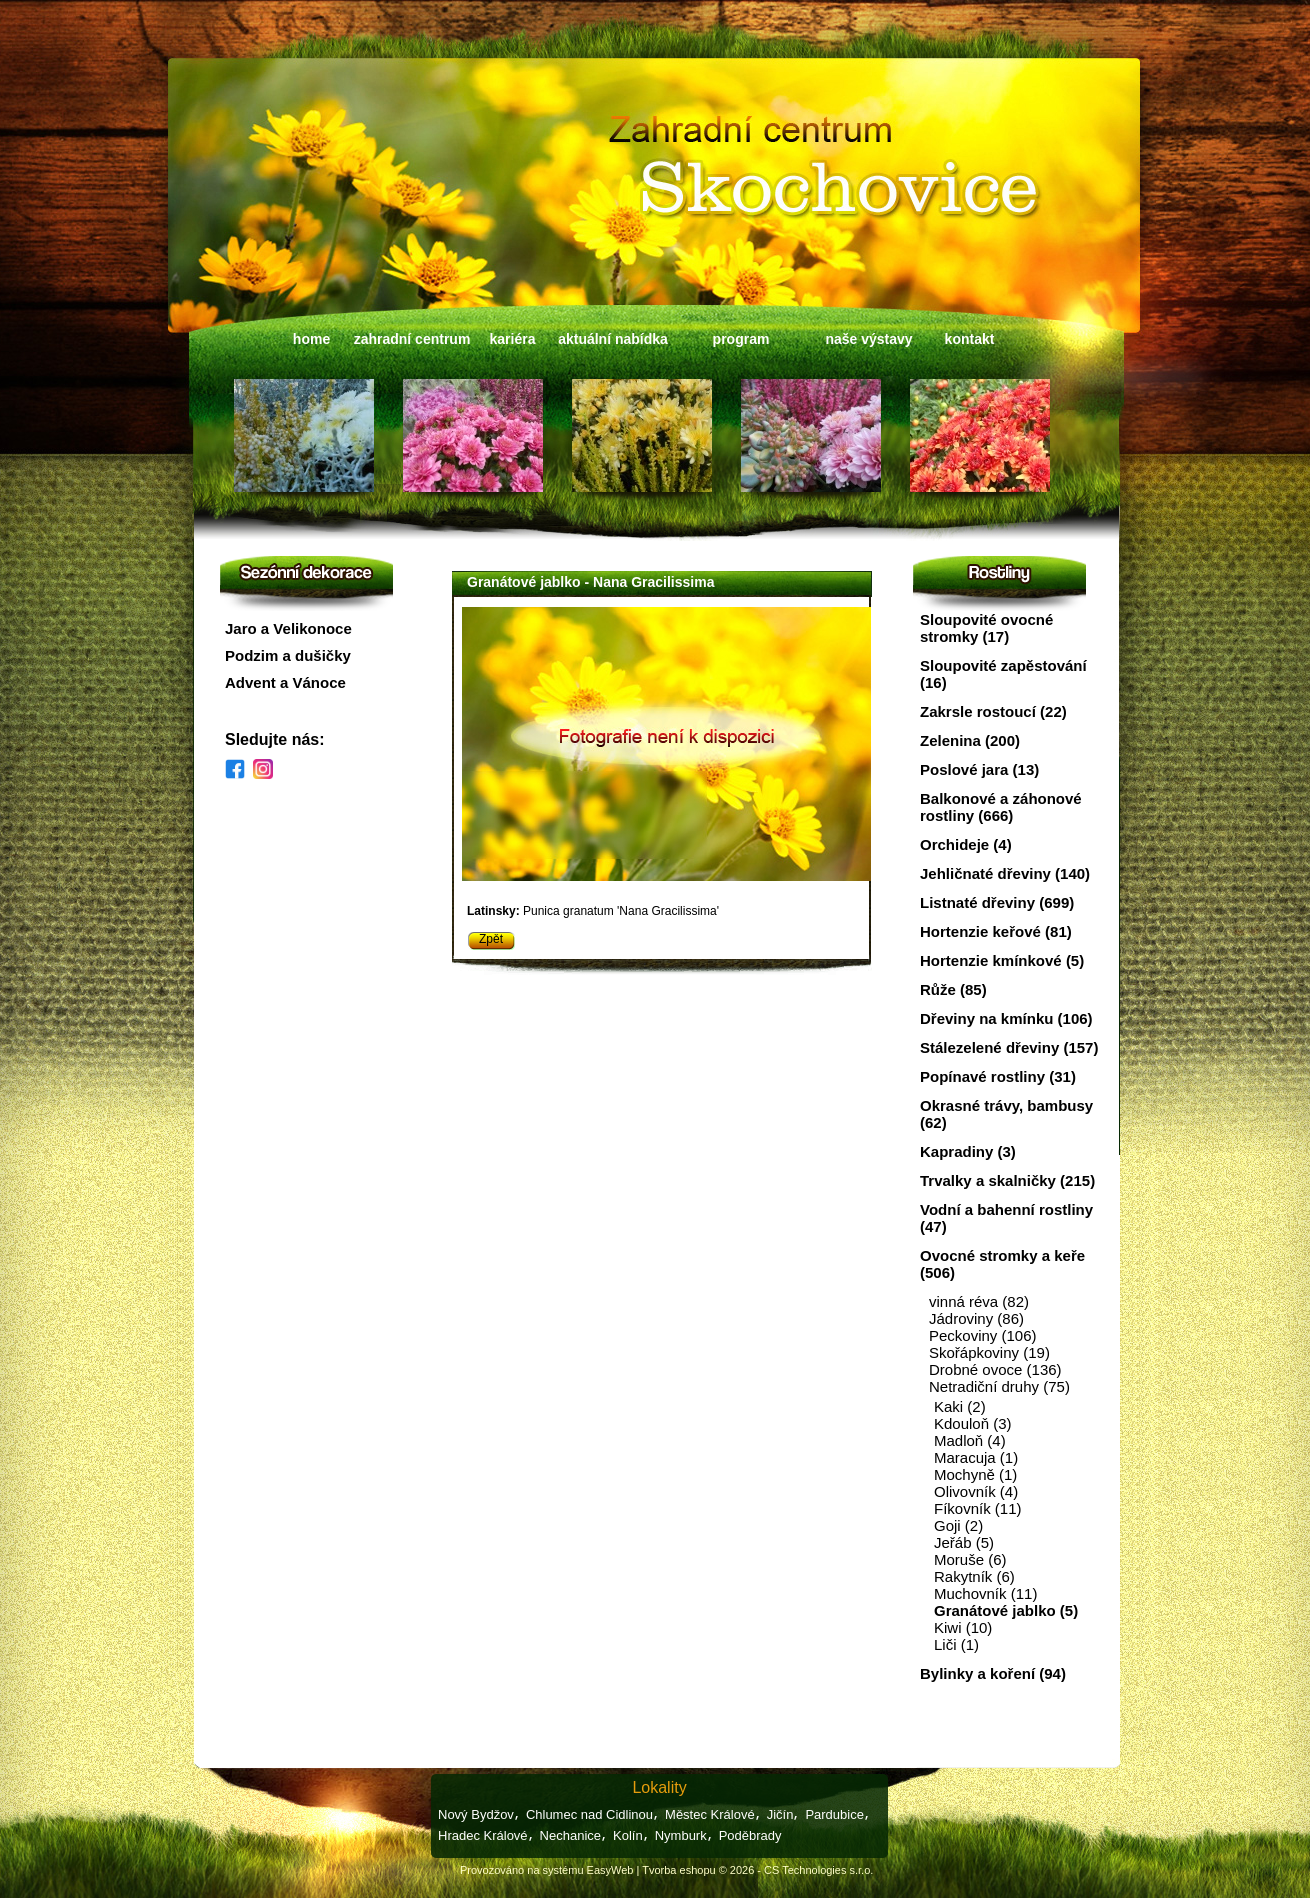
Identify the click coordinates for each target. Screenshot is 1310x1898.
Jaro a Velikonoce (288, 628)
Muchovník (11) (985, 1593)
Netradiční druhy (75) (999, 1386)
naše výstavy (868, 339)
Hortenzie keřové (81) (996, 931)
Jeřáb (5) (964, 1542)
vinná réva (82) (979, 1301)
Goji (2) (958, 1525)
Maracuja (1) (976, 1457)
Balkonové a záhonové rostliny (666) (1001, 807)
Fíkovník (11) (978, 1508)
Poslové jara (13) (979, 769)
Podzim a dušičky (288, 655)
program (741, 339)
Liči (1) (956, 1644)
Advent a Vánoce (285, 682)
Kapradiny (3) (968, 1151)
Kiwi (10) (963, 1627)
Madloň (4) (970, 1440)
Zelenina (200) (970, 740)
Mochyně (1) (975, 1474)
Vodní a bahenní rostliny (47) (1006, 1218)
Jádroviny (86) (976, 1318)
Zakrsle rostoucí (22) (993, 711)
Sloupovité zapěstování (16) (1003, 674)
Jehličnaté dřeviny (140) (1005, 873)
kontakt (970, 339)
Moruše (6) (970, 1559)
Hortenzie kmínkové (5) (1002, 960)
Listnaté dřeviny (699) (997, 902)
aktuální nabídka (613, 339)
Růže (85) (953, 989)
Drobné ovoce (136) (995, 1369)
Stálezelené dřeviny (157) (1009, 1047)
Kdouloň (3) (973, 1423)
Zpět (491, 939)
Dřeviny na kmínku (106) (1006, 1018)
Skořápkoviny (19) (989, 1352)
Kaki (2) (960, 1406)
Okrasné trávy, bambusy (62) (1006, 1114)
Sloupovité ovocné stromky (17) (986, 628)
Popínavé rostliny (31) (998, 1076)
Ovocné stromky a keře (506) (1002, 1264)
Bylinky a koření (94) (993, 1673)
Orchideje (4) (966, 844)
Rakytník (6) (974, 1576)
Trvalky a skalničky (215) (1007, 1180)
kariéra (513, 339)
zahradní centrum (412, 339)
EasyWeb (610, 1870)
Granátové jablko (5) (1006, 1610)
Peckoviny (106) (983, 1335)
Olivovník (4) (976, 1491)
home (311, 339)
